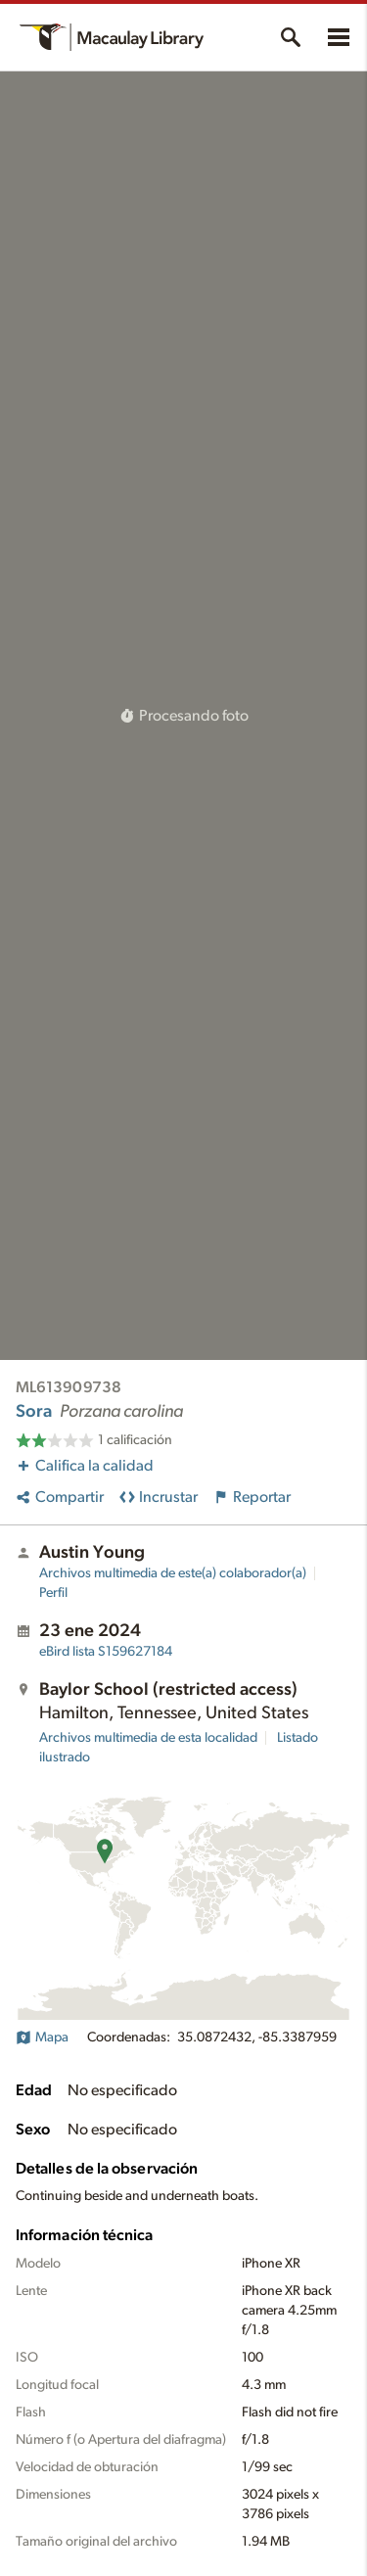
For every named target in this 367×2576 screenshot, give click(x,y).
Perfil (53, 1593)
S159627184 (105, 1652)
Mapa (42, 2037)
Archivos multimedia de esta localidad (148, 1738)
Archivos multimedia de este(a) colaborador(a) (172, 1573)
